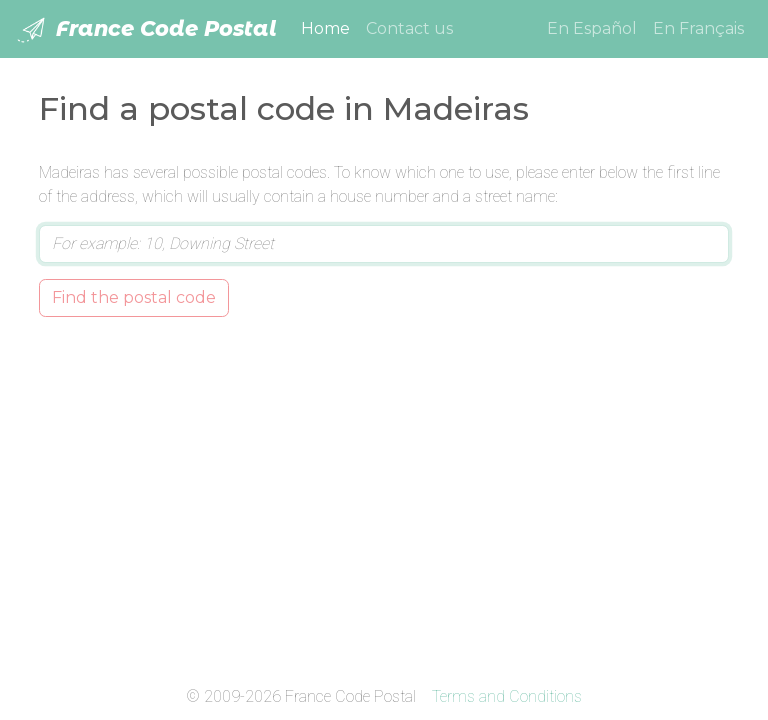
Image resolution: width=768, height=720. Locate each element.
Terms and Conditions (507, 696)
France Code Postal (146, 30)
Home (329, 27)
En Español (592, 28)
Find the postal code (134, 297)
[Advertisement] (384, 497)
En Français (698, 28)
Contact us (409, 28)
